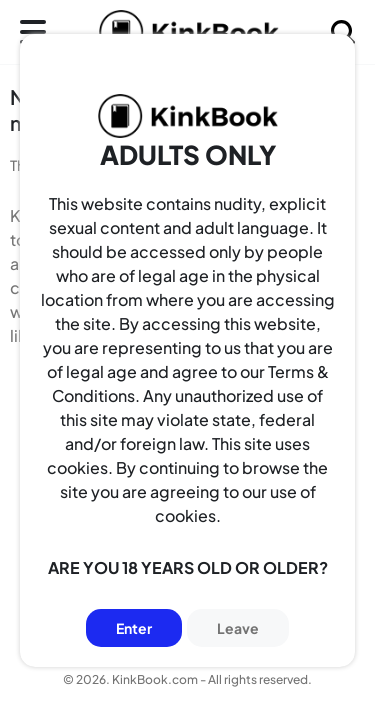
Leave (238, 628)
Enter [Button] (134, 628)
